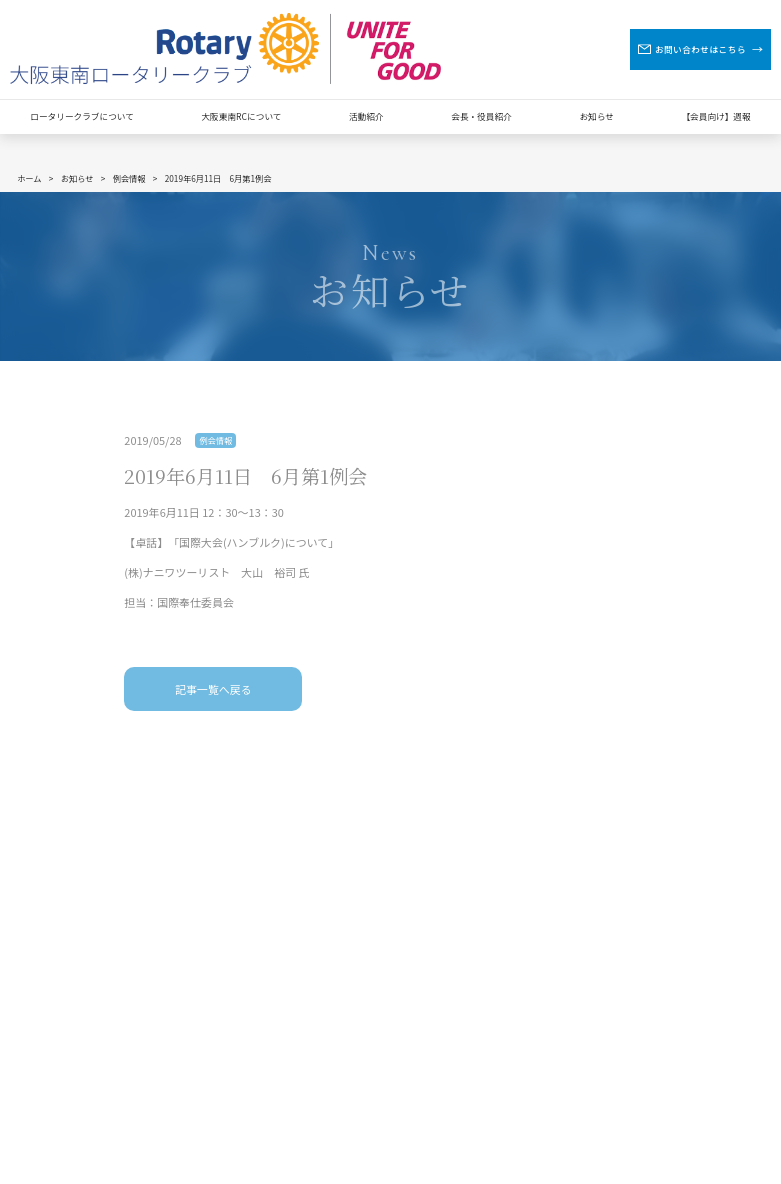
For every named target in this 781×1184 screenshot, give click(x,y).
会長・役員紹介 (481, 116)
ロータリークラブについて (82, 116)
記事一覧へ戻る (213, 689)
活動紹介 (366, 116)
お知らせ (596, 116)
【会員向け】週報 (715, 116)
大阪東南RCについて (241, 116)
